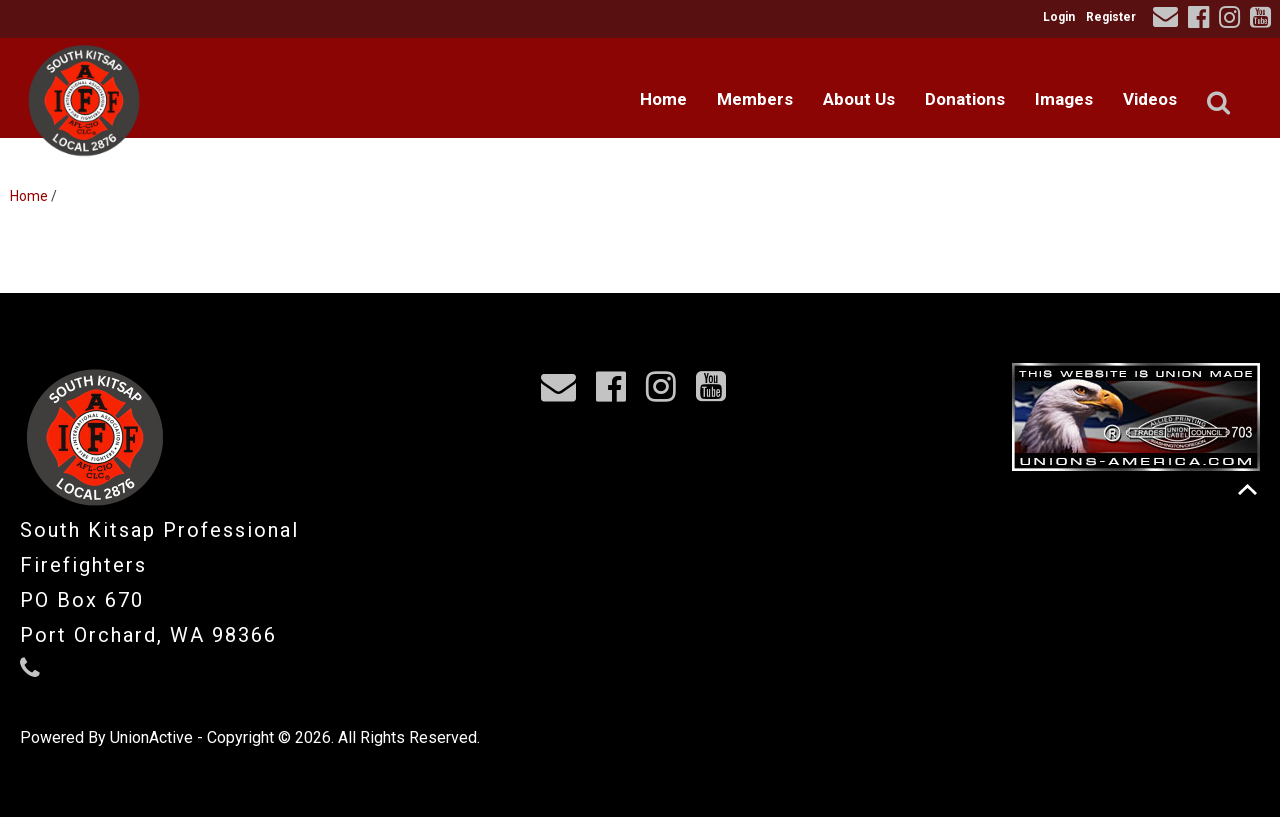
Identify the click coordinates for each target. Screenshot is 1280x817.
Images (1064, 99)
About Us (859, 99)
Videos (1150, 99)
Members (755, 99)
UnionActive (151, 737)
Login (1059, 17)
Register (1111, 17)
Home (663, 99)
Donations (965, 99)
